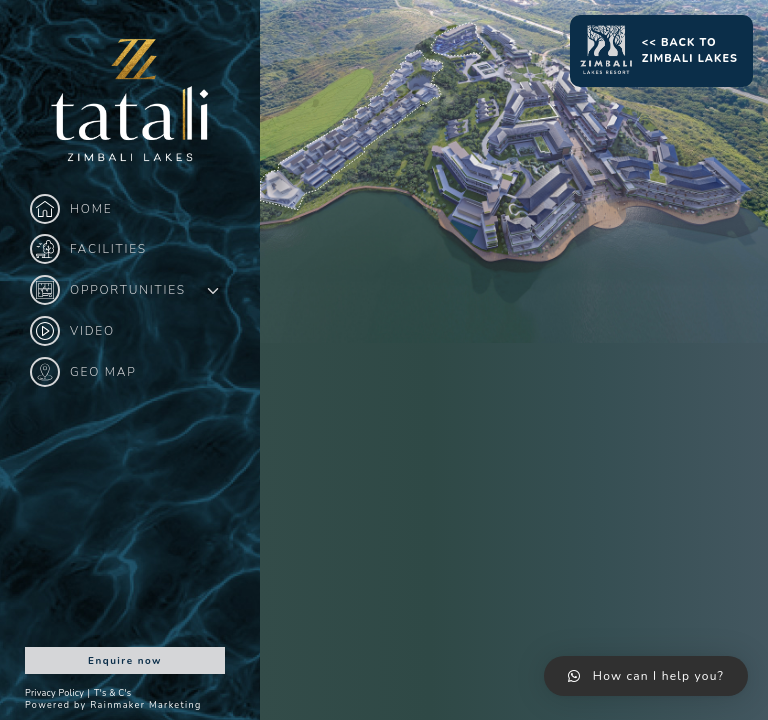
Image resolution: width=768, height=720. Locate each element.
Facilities (88, 249)
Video (72, 331)
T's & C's (112, 693)
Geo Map (83, 372)
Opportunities (108, 290)
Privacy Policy (54, 693)
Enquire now (125, 660)
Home (71, 209)
